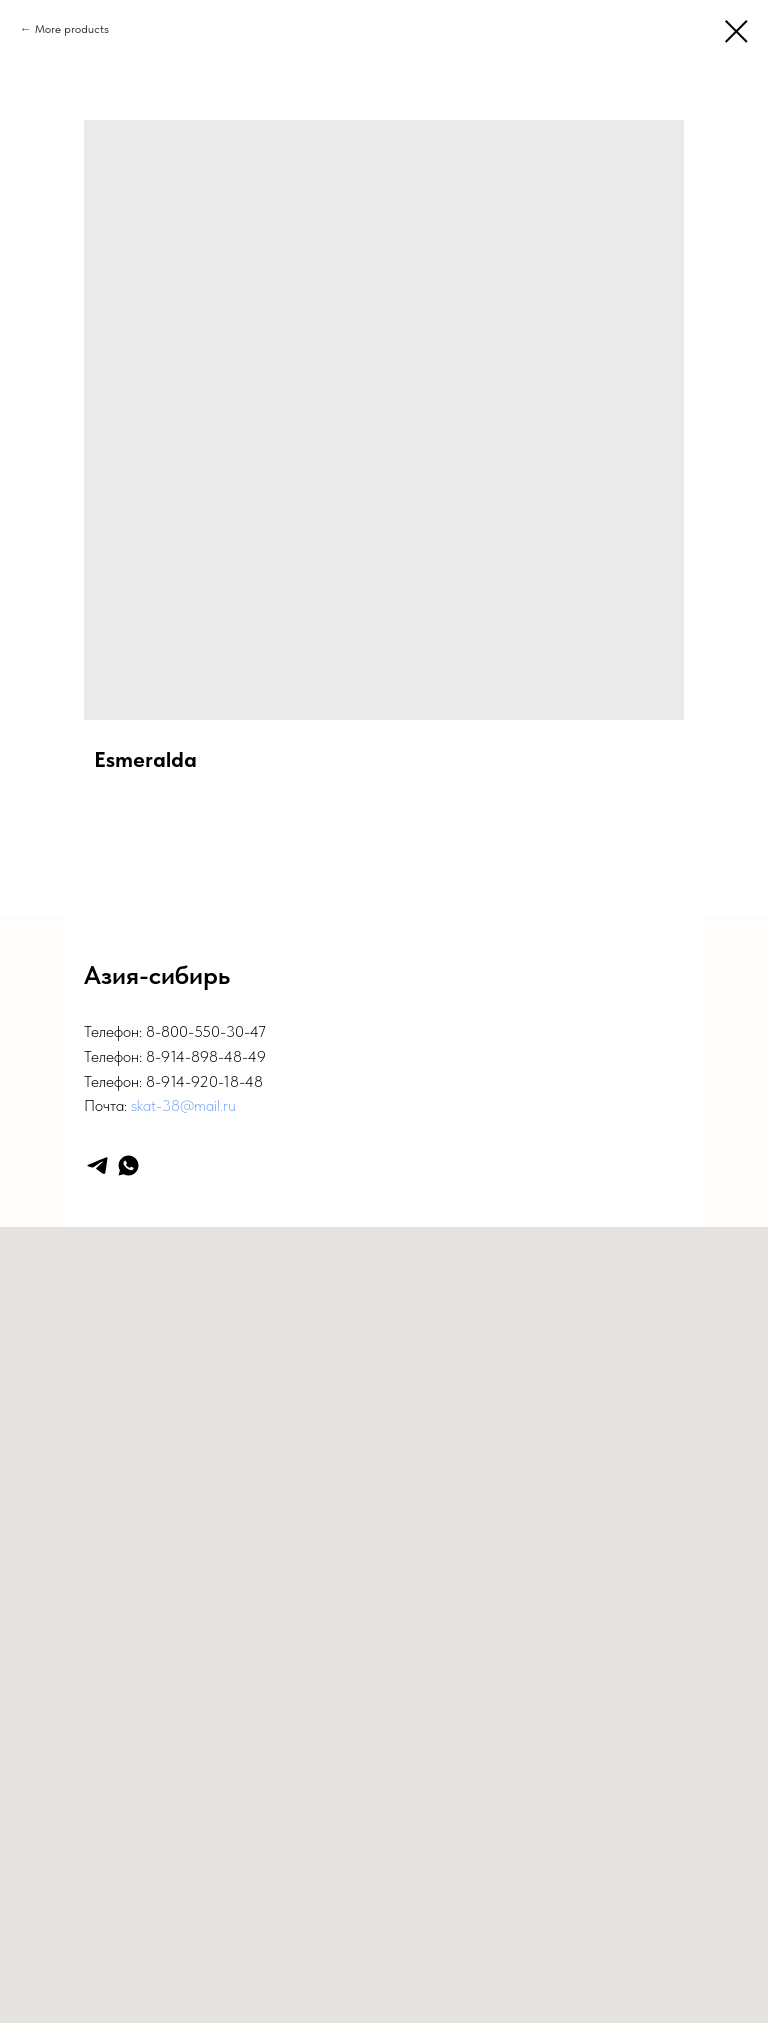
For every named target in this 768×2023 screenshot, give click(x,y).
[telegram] (97, 1165)
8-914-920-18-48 (204, 1081)
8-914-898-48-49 (206, 1056)
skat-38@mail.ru (183, 1105)
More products (72, 29)
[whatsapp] (128, 1165)
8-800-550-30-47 (206, 1031)
